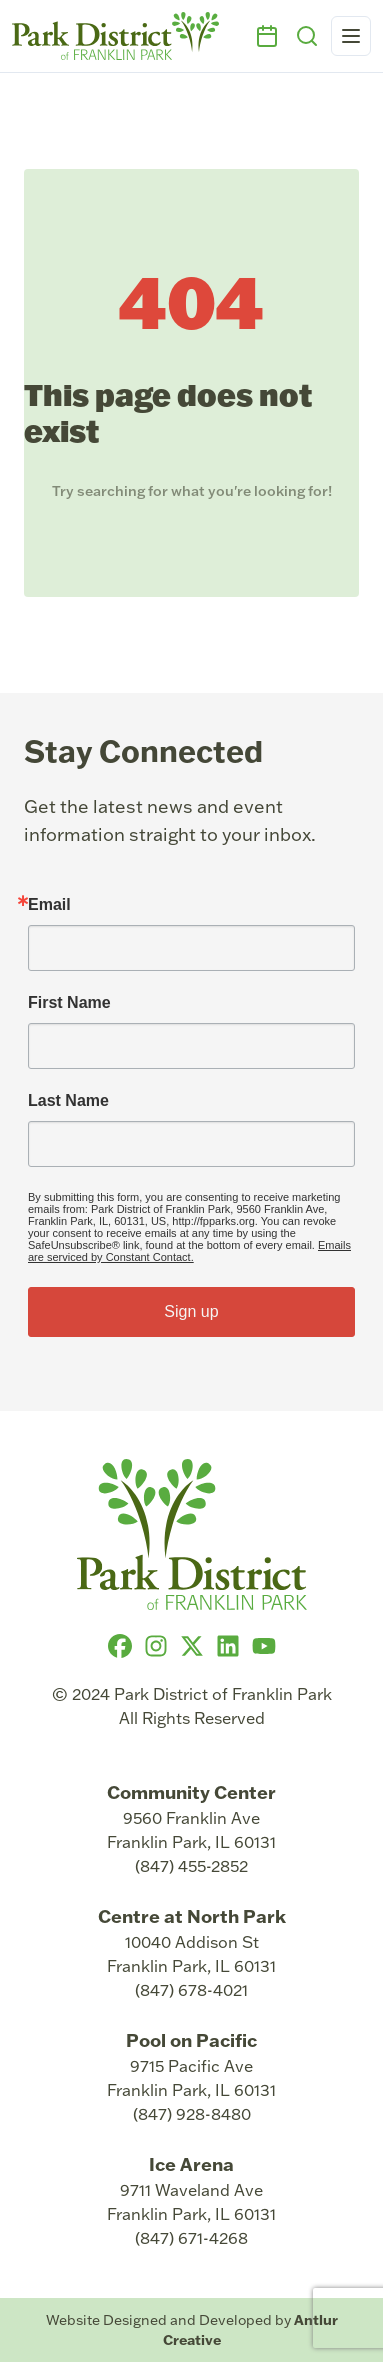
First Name (69, 1003)
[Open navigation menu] (351, 36)
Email (49, 905)
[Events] (267, 36)
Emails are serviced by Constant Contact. (189, 1251)
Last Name (68, 1101)
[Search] (307, 36)
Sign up (191, 1311)
